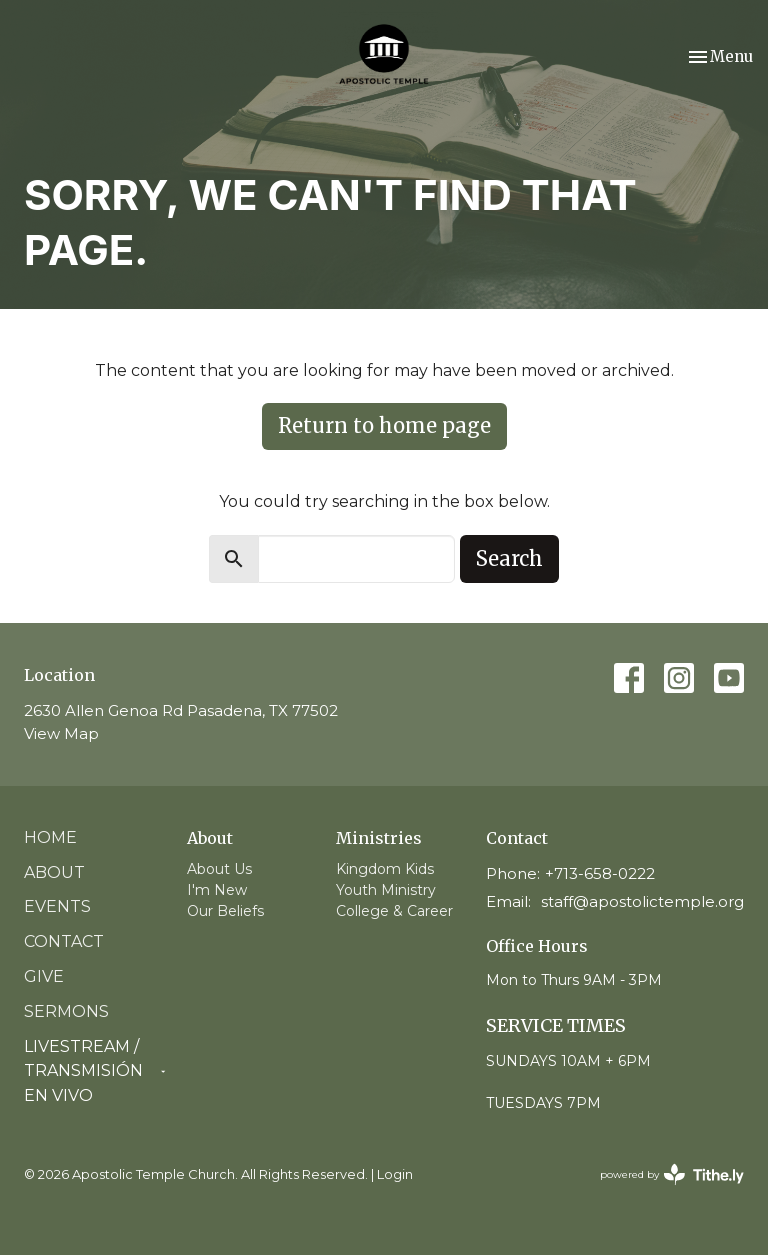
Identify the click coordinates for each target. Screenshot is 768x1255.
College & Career (394, 911)
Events (57, 906)
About (54, 872)
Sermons (66, 1011)
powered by (672, 1174)
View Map (61, 733)
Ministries (379, 838)
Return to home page (384, 425)
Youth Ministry (386, 890)
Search (509, 558)
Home (50, 837)
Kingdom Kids (385, 869)
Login (395, 1174)
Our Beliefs (225, 911)
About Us (219, 869)
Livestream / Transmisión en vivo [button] (95, 1071)
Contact (64, 941)
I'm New (217, 890)
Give (44, 976)
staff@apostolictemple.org (642, 901)
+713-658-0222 (600, 873)
